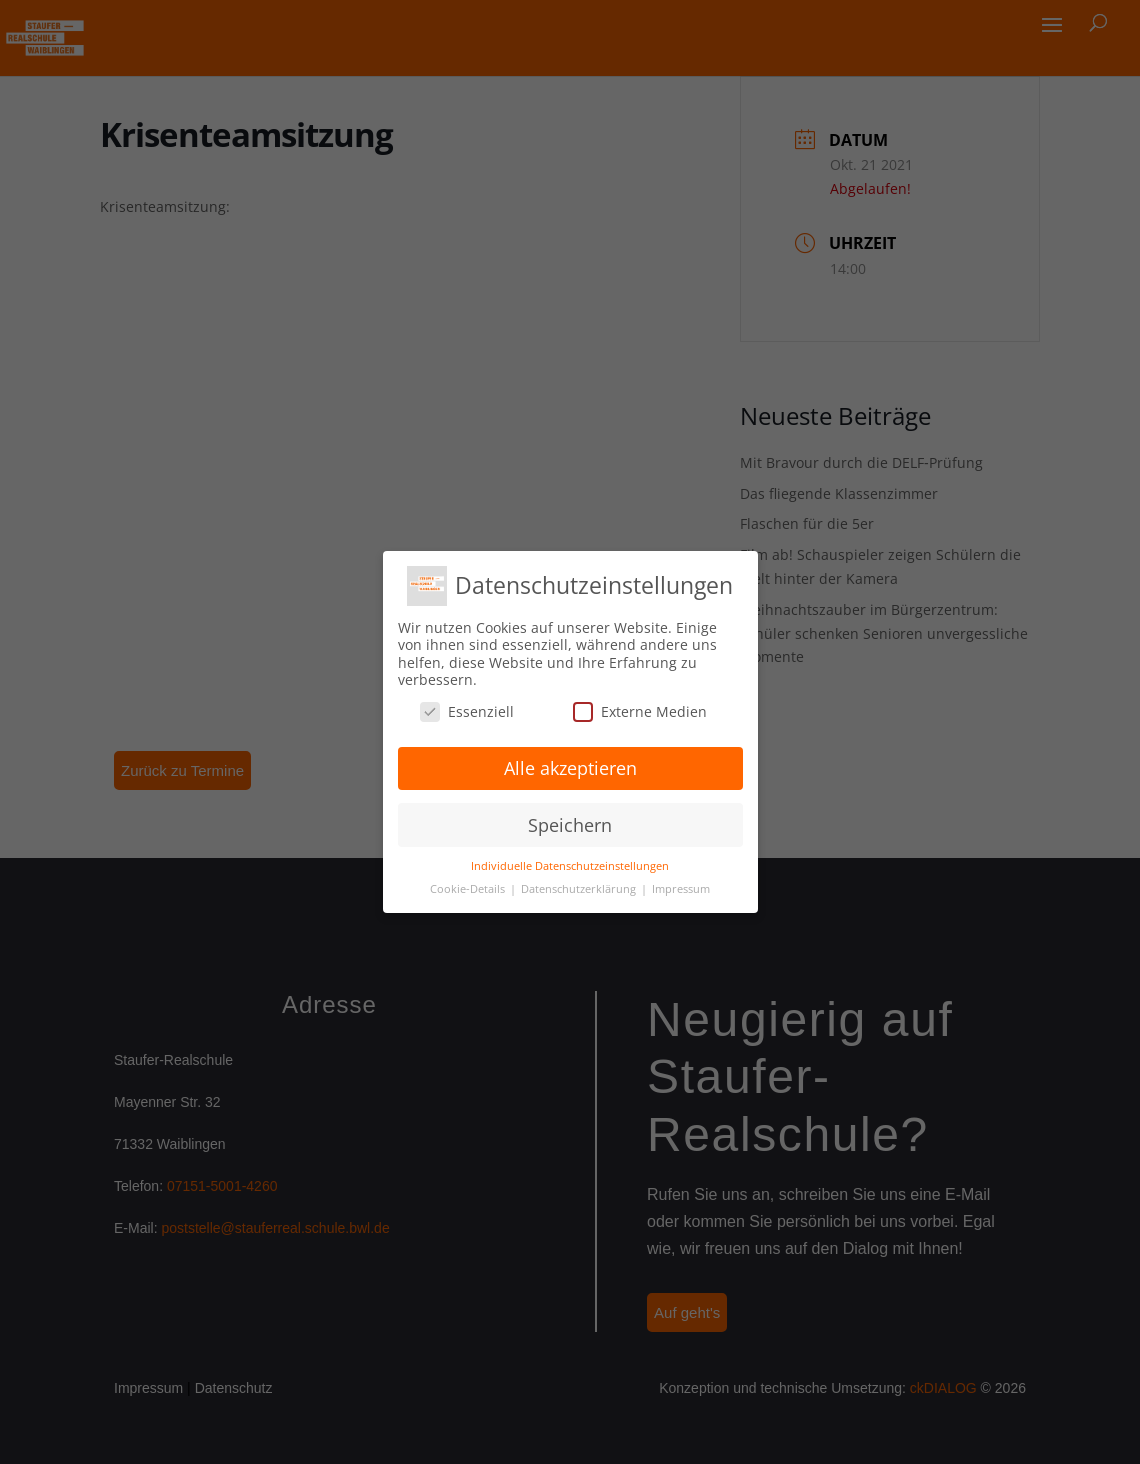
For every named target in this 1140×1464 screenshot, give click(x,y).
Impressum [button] (681, 889)
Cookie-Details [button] (469, 889)
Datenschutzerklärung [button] (580, 889)
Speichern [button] (570, 825)
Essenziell (467, 711)
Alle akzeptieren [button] (570, 768)
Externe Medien (640, 711)
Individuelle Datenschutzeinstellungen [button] (570, 866)
